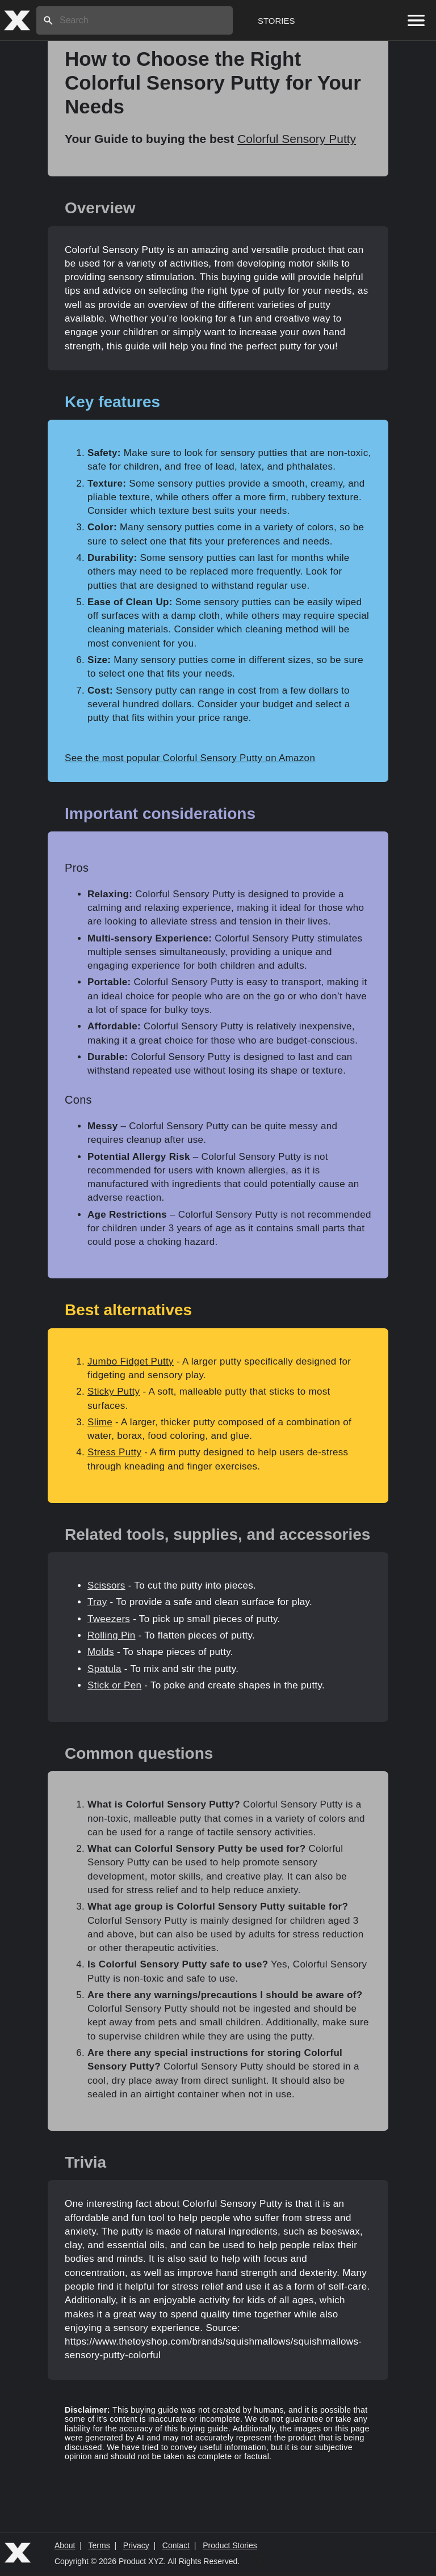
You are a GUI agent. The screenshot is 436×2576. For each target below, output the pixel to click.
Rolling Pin (111, 1635)
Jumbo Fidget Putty (130, 1361)
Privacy (136, 2545)
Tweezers (108, 1619)
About (65, 2545)
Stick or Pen (114, 1685)
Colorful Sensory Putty (296, 138)
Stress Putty (114, 1452)
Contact (176, 2545)
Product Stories (230, 2545)
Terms (99, 2545)
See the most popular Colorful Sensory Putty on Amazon (190, 758)
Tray (97, 1602)
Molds (100, 1651)
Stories (276, 21)
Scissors (106, 1585)
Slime (99, 1422)
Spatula (104, 1668)
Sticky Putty (113, 1391)
